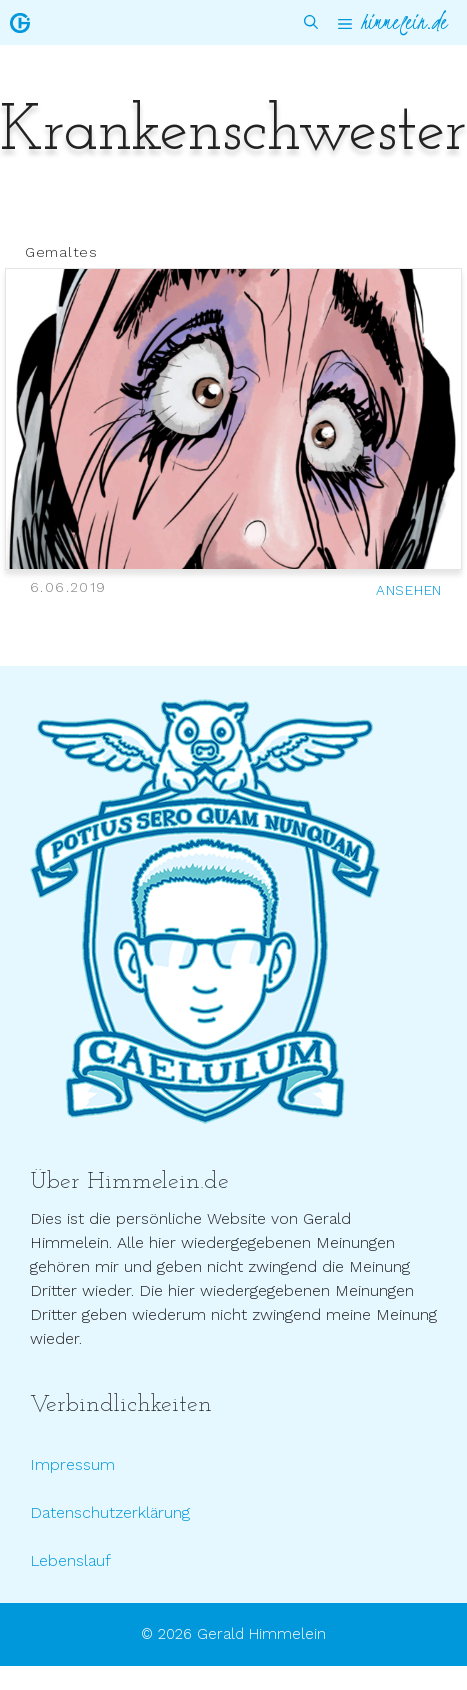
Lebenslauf (70, 1560)
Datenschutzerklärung (110, 1512)
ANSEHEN (409, 590)
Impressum (72, 1464)
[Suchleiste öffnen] (311, 23)
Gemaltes (61, 252)
